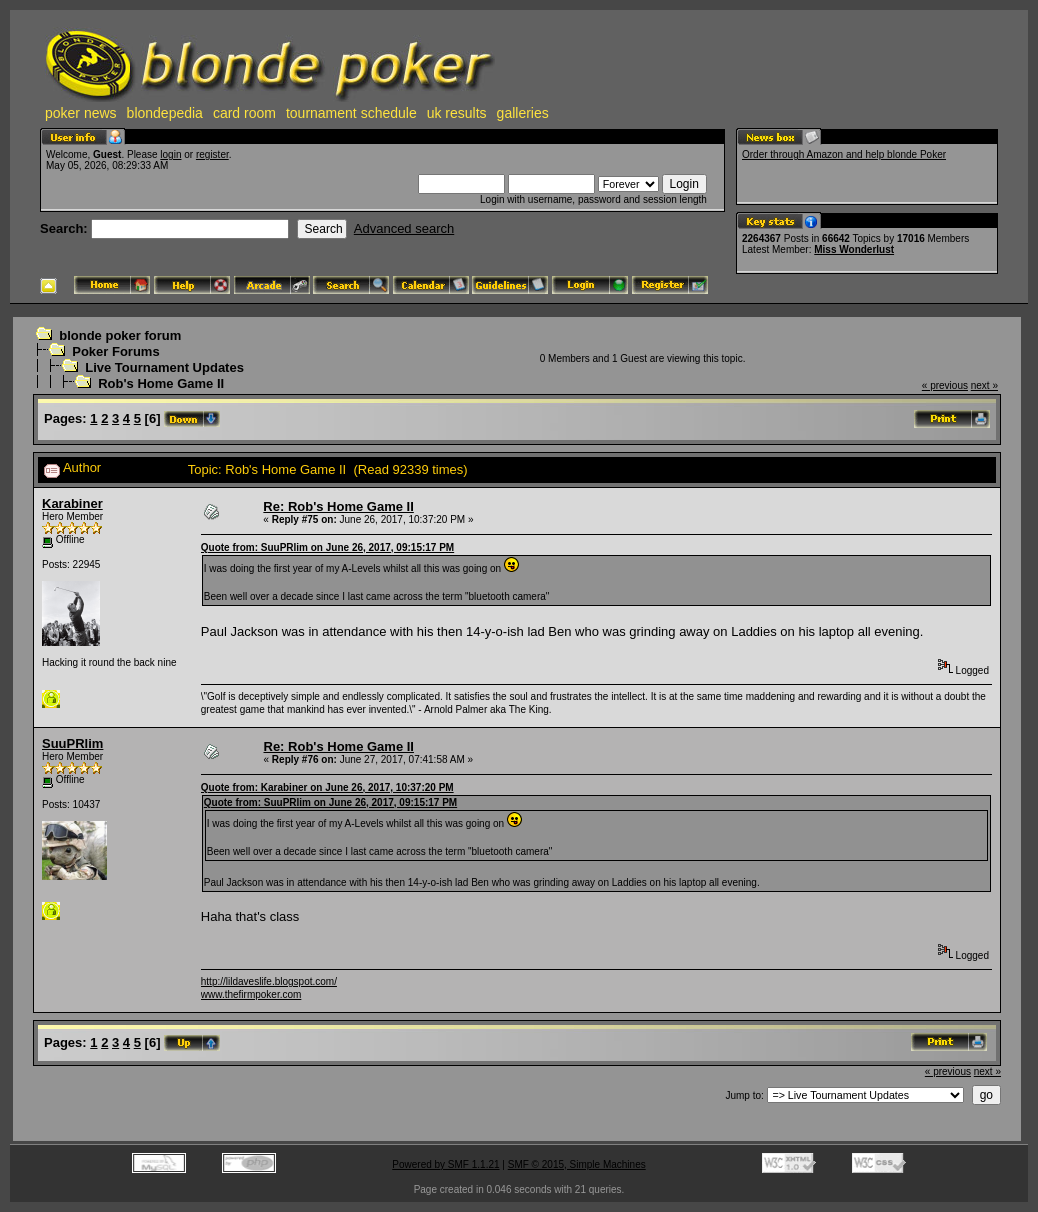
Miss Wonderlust (854, 249)
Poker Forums (115, 351)
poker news (81, 113)
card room (244, 113)
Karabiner (72, 503)
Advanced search (404, 228)
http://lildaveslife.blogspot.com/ (269, 981)
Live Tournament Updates (164, 367)
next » (984, 385)
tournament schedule (351, 113)
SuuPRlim (72, 743)
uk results (457, 113)
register (212, 154)
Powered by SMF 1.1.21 (445, 1164)
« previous (945, 385)
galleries (523, 113)
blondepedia (165, 113)
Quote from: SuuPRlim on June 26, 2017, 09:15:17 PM (327, 547)
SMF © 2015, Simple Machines (577, 1164)
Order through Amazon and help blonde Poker (844, 154)
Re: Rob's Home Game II (338, 506)
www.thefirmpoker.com (251, 994)
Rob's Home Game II (161, 383)
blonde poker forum (120, 335)
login (170, 154)
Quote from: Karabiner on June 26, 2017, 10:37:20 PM (327, 787)
